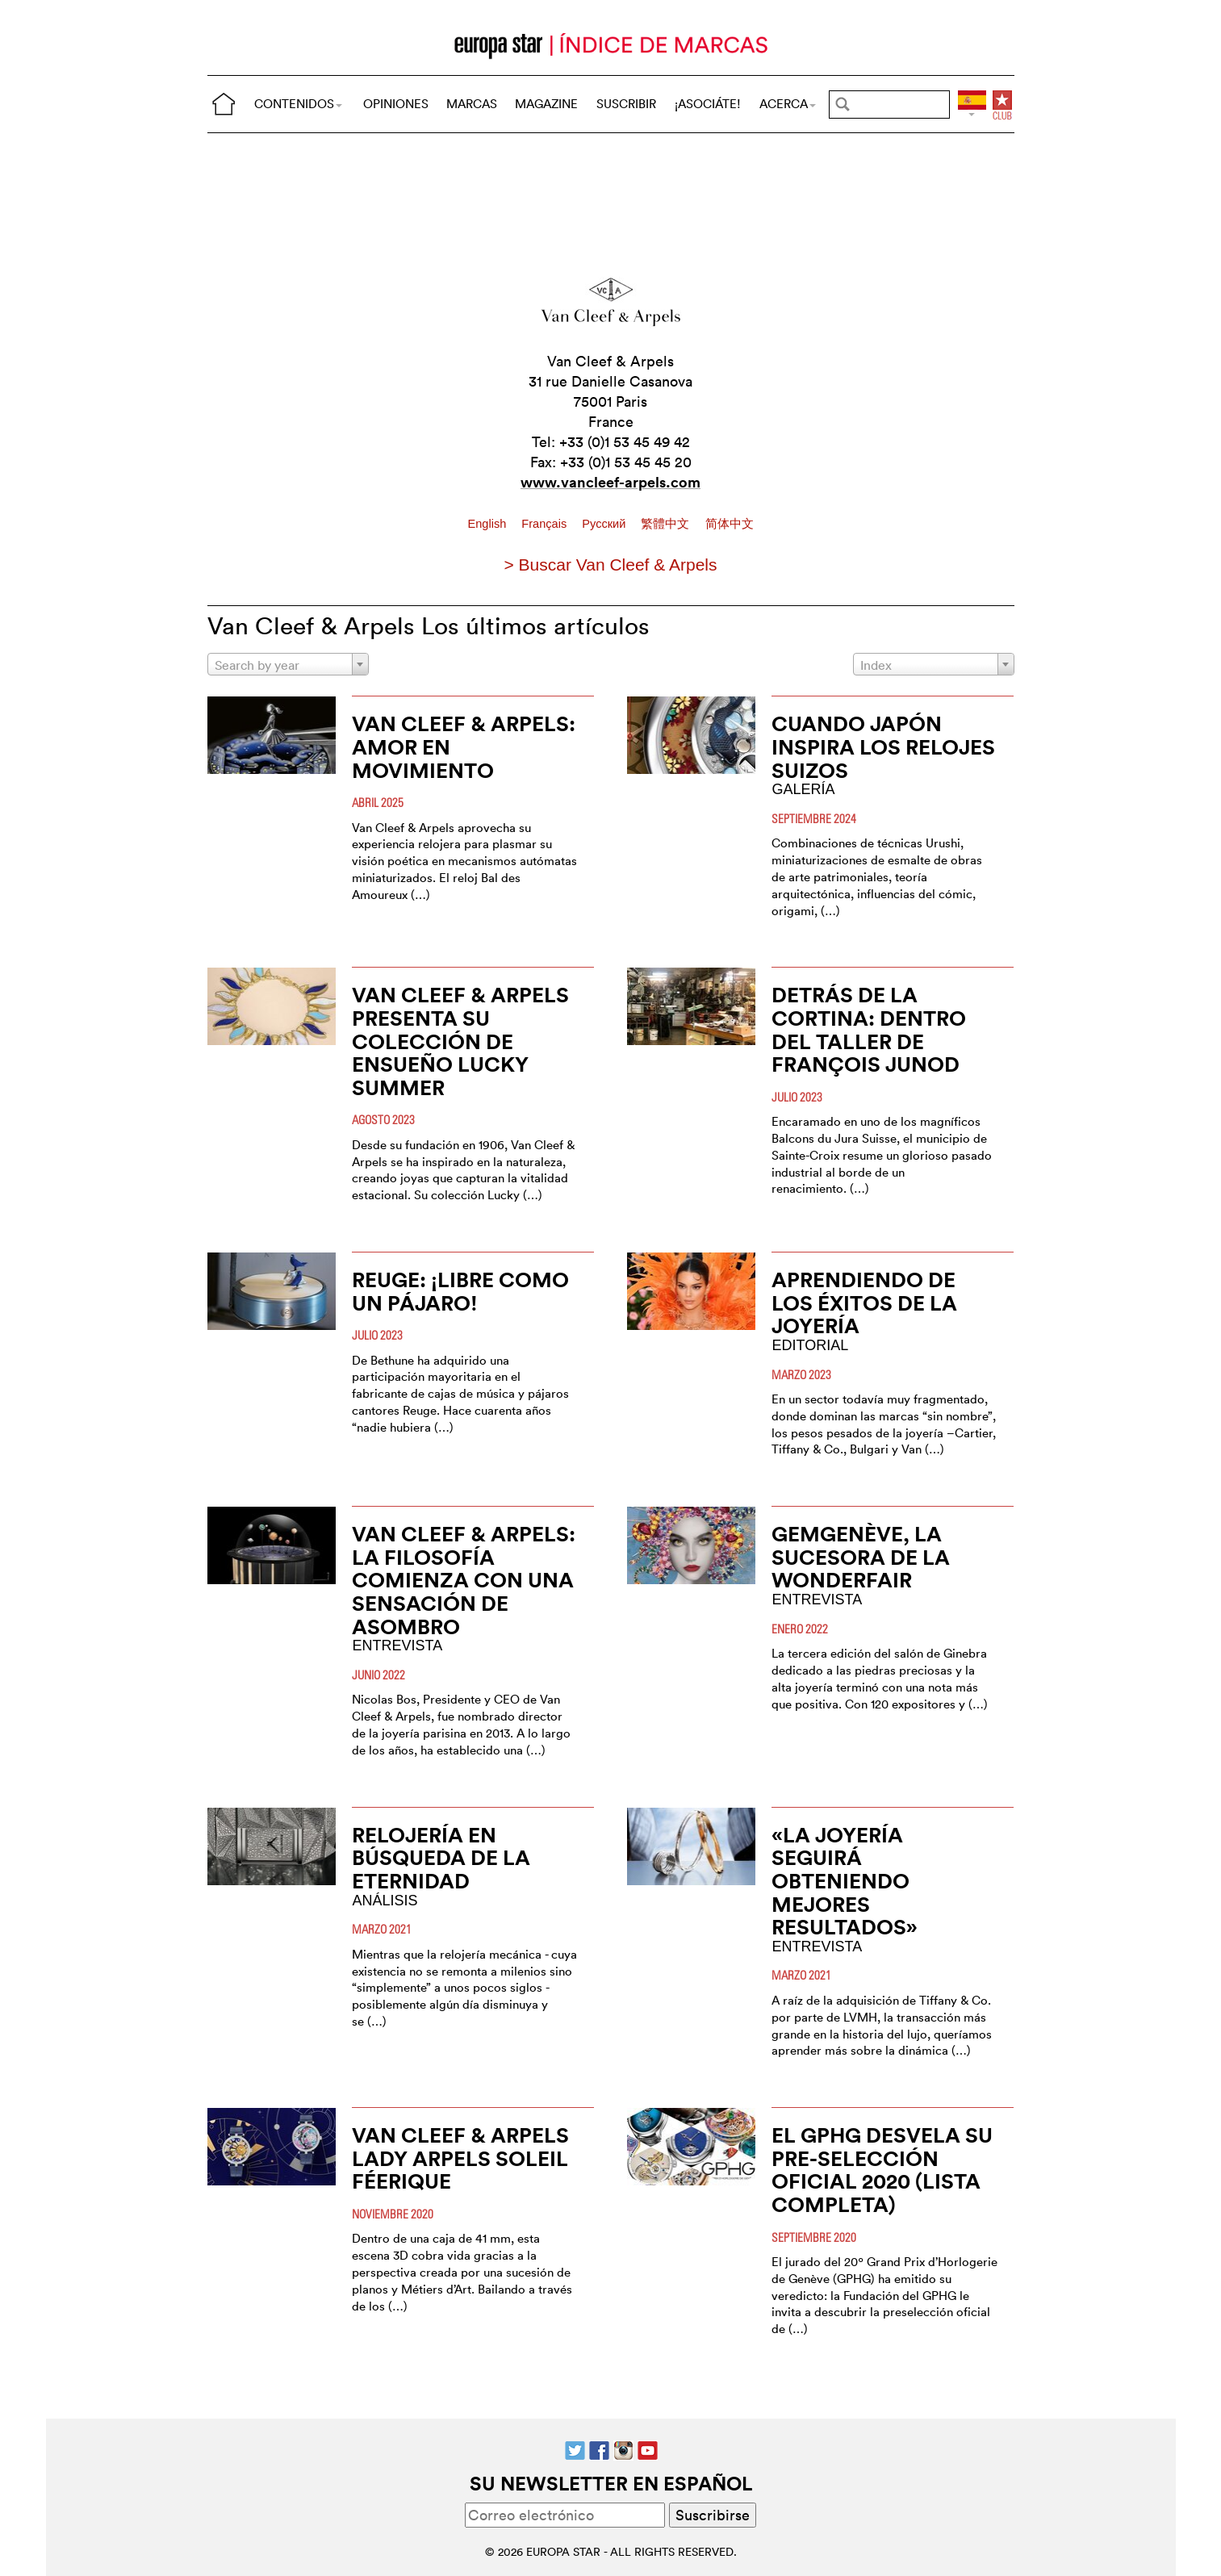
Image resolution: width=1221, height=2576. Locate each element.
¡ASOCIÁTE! (708, 103)
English (488, 523)
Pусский (605, 523)
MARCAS (471, 103)
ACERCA (787, 103)
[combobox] (288, 664)
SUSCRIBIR (626, 103)
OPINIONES (396, 103)
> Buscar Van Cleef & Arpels (610, 564)
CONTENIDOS (298, 103)
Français (545, 523)
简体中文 (729, 523)
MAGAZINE (546, 103)
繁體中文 (666, 523)
